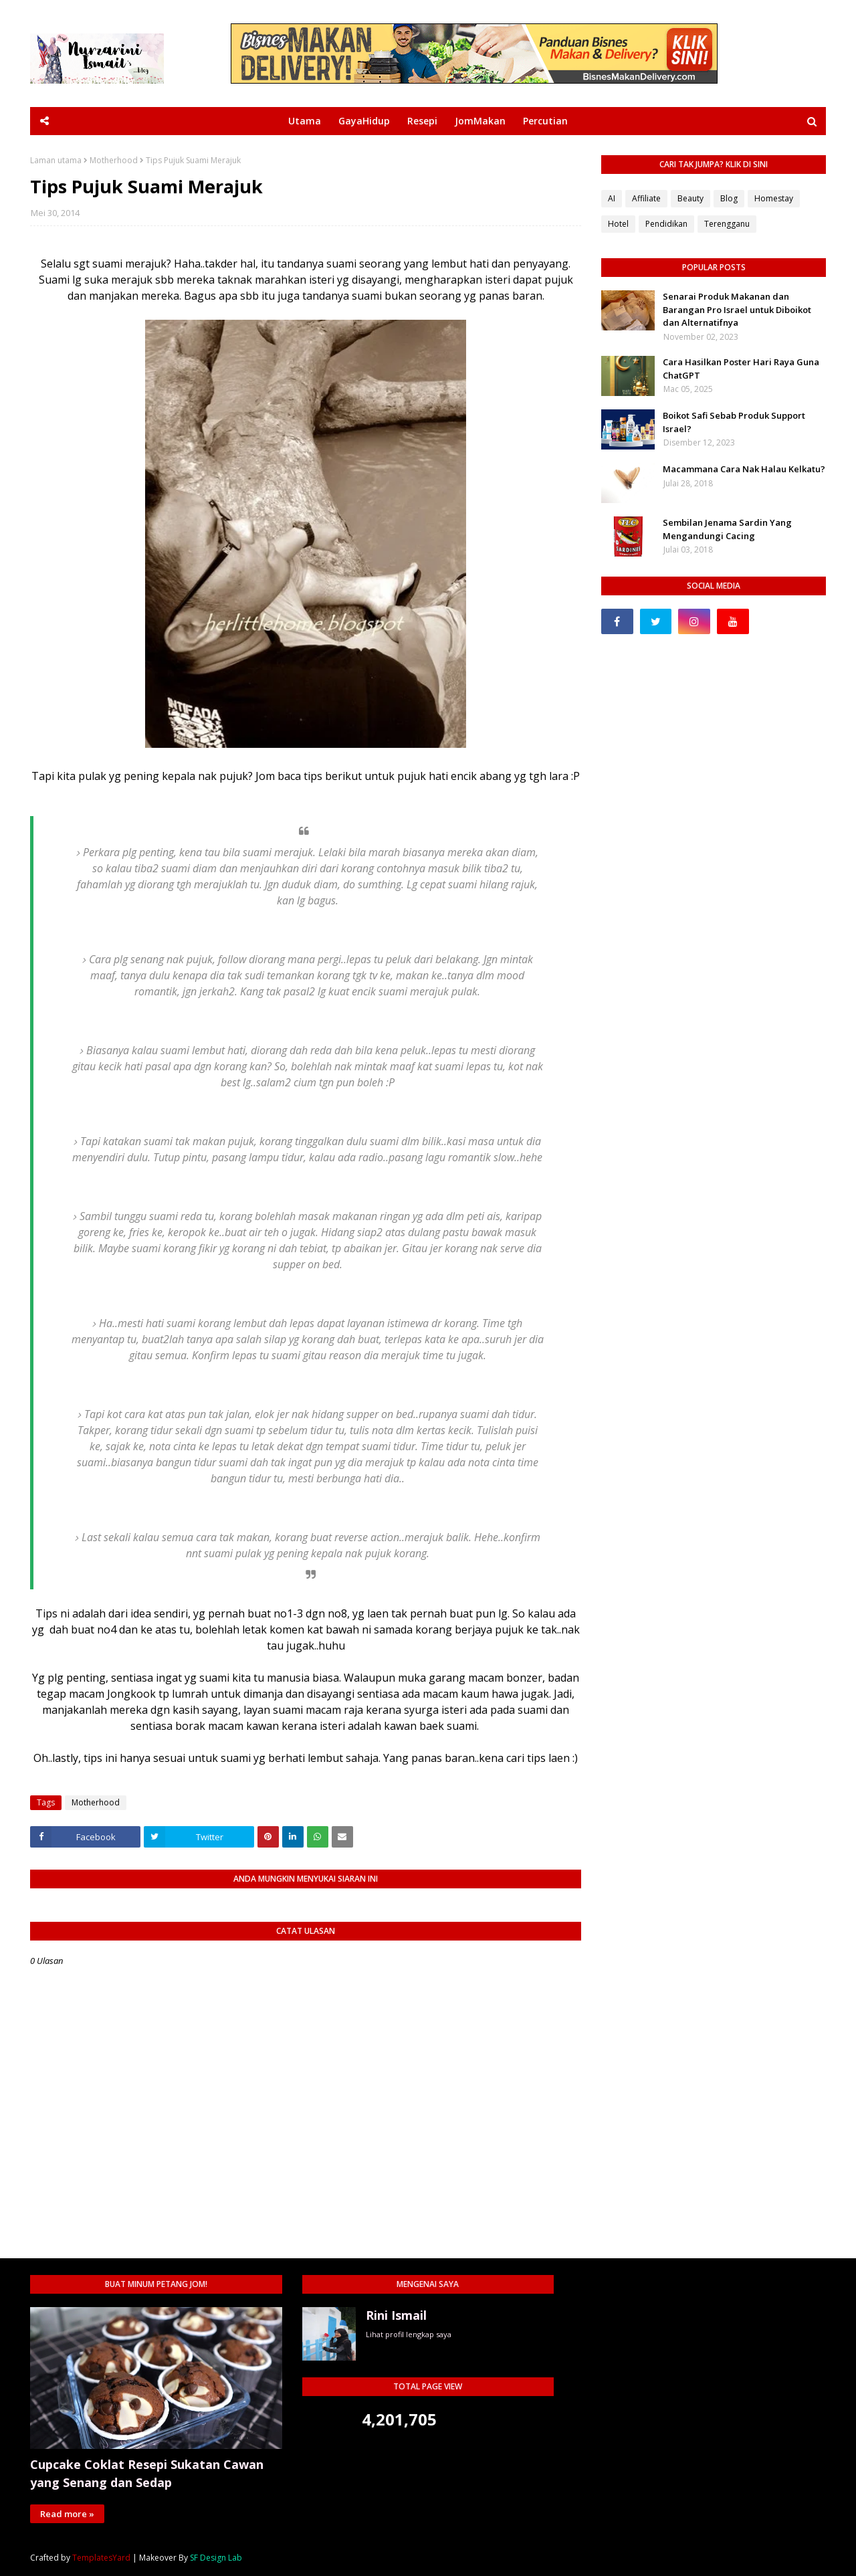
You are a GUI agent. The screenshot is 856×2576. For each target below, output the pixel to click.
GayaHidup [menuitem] (364, 120)
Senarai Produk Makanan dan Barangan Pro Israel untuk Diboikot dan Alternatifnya (737, 309)
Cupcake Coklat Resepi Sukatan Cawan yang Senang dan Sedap (146, 2473)
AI (611, 198)
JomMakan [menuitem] (480, 120)
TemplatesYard (101, 2557)
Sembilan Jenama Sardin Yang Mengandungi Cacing (727, 529)
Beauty (690, 198)
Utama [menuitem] (304, 120)
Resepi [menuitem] (422, 120)
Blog (729, 198)
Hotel (618, 223)
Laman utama (56, 160)
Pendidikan (666, 223)
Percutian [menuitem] (545, 120)
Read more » (67, 2514)
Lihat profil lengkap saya (408, 2334)
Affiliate (646, 198)
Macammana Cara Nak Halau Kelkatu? (744, 469)
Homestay (773, 198)
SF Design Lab (216, 2557)
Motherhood (114, 160)
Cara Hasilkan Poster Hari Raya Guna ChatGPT (741, 368)
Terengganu (727, 223)
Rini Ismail (396, 2315)
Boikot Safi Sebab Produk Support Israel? (734, 422)
